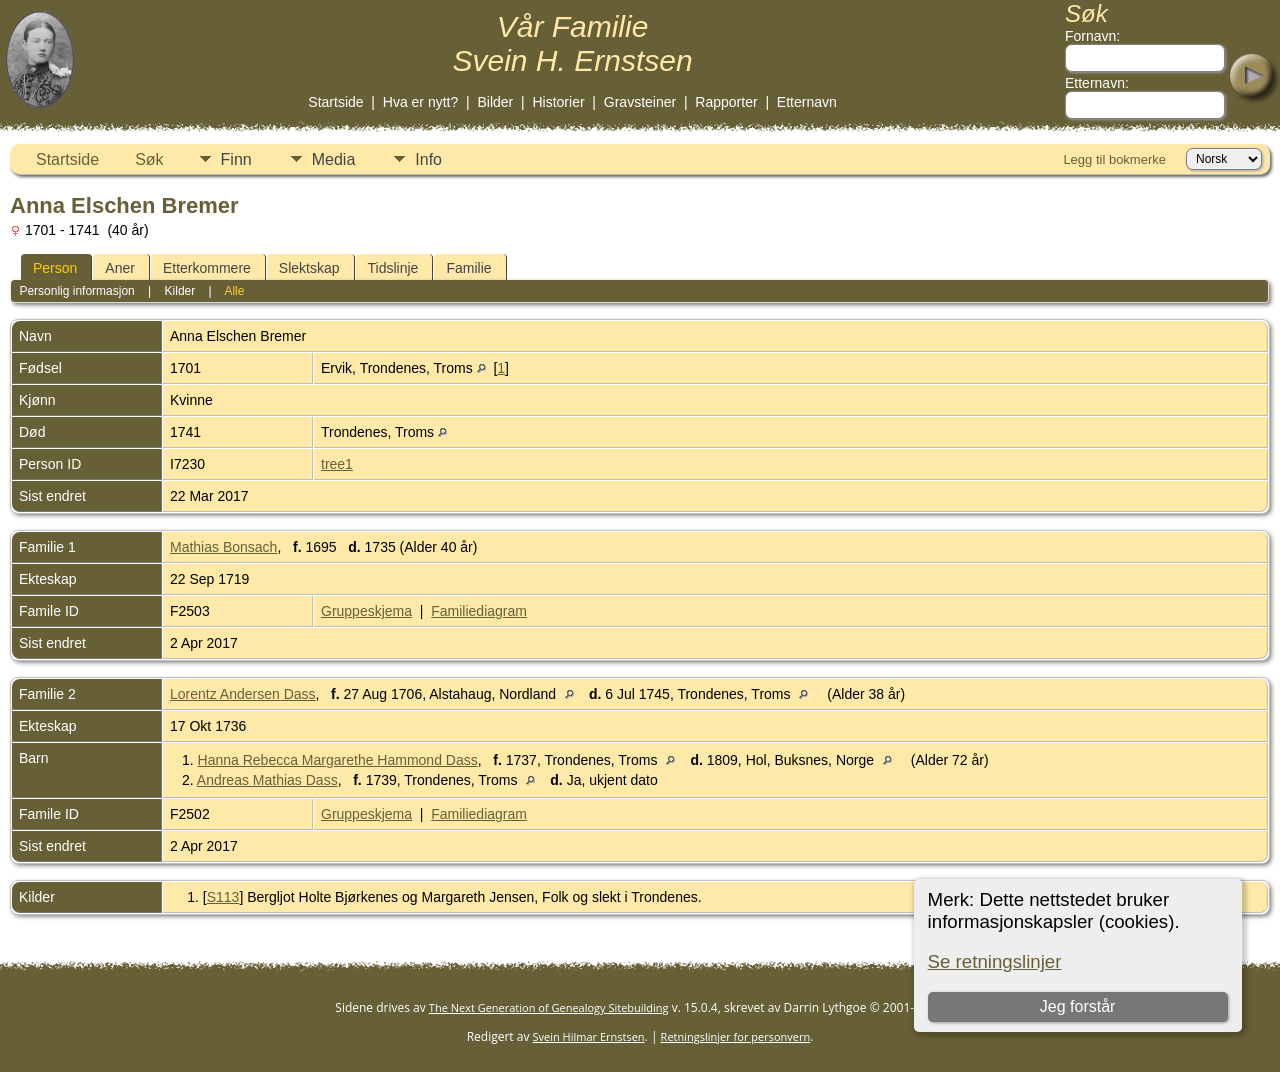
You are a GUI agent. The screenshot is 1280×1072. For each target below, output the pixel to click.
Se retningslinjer (995, 961)
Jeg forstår (1078, 1006)
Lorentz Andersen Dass (243, 694)
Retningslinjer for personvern (736, 1036)
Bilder (495, 102)
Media (334, 159)
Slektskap (309, 268)
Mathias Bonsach (223, 547)
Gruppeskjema (366, 611)
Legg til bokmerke (1114, 159)
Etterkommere (207, 268)
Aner (120, 268)
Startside (335, 102)
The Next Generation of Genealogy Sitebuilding (549, 1007)
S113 (223, 897)
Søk (149, 159)
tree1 (337, 464)
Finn (236, 159)
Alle (234, 291)
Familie (468, 268)
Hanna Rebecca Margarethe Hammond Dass (338, 760)
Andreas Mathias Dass (267, 780)
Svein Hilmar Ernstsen (589, 1036)
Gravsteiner (640, 102)
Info (428, 159)
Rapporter (726, 102)
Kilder (180, 291)
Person (55, 268)
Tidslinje (393, 268)
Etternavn (807, 102)
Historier (558, 102)
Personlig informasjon (76, 291)
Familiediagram (479, 611)
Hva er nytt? (420, 102)
